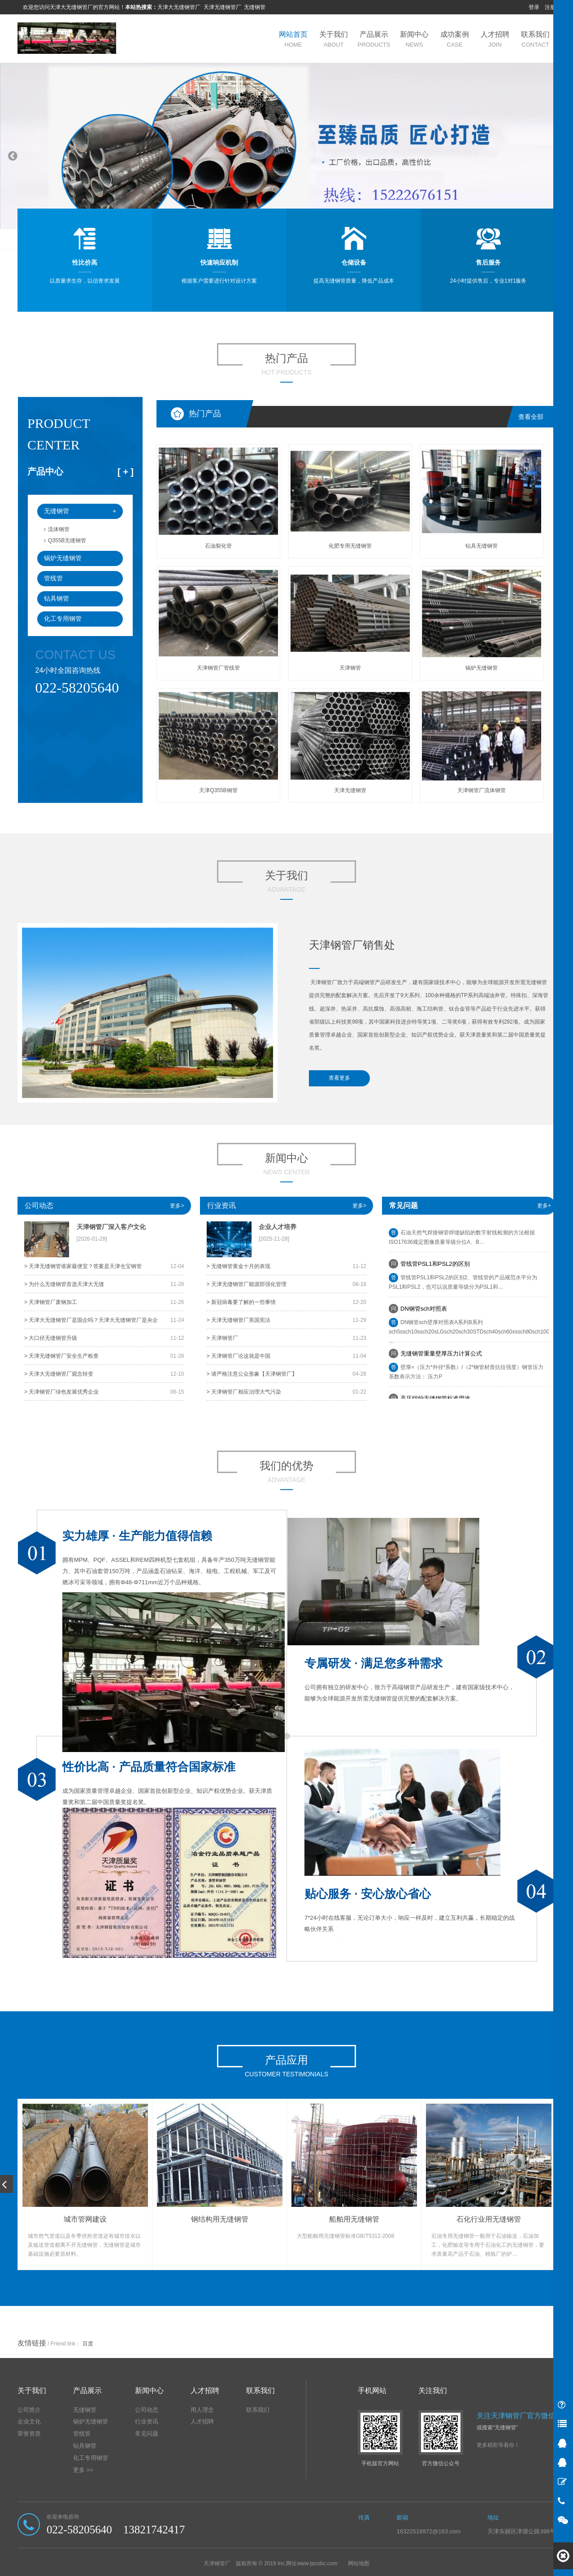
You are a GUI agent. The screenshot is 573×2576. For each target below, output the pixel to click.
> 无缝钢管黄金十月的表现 (238, 1266)
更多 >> (83, 2470)
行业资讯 (221, 1205)
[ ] (125, 472)
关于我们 (333, 39)
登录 (534, 7)
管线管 (53, 578)
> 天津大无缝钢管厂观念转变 (58, 1374)
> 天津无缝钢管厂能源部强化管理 (246, 1284)
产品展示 (374, 39)
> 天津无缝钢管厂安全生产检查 (61, 1356)
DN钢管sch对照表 (423, 1312)
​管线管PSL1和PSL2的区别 (435, 1267)
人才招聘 (495, 39)
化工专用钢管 (63, 618)
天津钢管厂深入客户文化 (111, 1226)
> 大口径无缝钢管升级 (50, 1338)
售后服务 (488, 262)
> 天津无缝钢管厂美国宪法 (238, 1320)
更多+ (544, 1206)
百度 (87, 2344)
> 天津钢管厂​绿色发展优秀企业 (61, 1392)
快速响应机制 (219, 262)
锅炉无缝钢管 (63, 558)
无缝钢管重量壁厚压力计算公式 (441, 1357)
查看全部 (530, 416)
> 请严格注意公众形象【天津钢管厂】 (252, 1374)
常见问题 (146, 2433)
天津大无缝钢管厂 (178, 7)
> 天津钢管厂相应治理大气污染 (244, 1392)
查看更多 (339, 1078)
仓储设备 (353, 262)
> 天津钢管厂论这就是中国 (238, 1356)
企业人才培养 (277, 1226)
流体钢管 (56, 529)
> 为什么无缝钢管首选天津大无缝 (64, 1284)
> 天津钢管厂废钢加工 (50, 1302)
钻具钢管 (56, 598)
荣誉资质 (29, 2433)
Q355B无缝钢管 (65, 540)
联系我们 (535, 39)
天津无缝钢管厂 (222, 7)
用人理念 (202, 2409)
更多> (177, 1206)
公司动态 (39, 1205)
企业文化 (29, 2421)
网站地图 (358, 2563)
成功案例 (454, 39)
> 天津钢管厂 (222, 1338)
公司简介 (29, 2409)
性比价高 (84, 262)
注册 (550, 7)
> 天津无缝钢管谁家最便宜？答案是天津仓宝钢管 (83, 1266)
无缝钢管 (254, 7)
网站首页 (293, 39)
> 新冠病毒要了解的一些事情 (241, 1302)
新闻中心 (414, 39)
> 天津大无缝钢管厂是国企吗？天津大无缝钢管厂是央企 (91, 1320)
